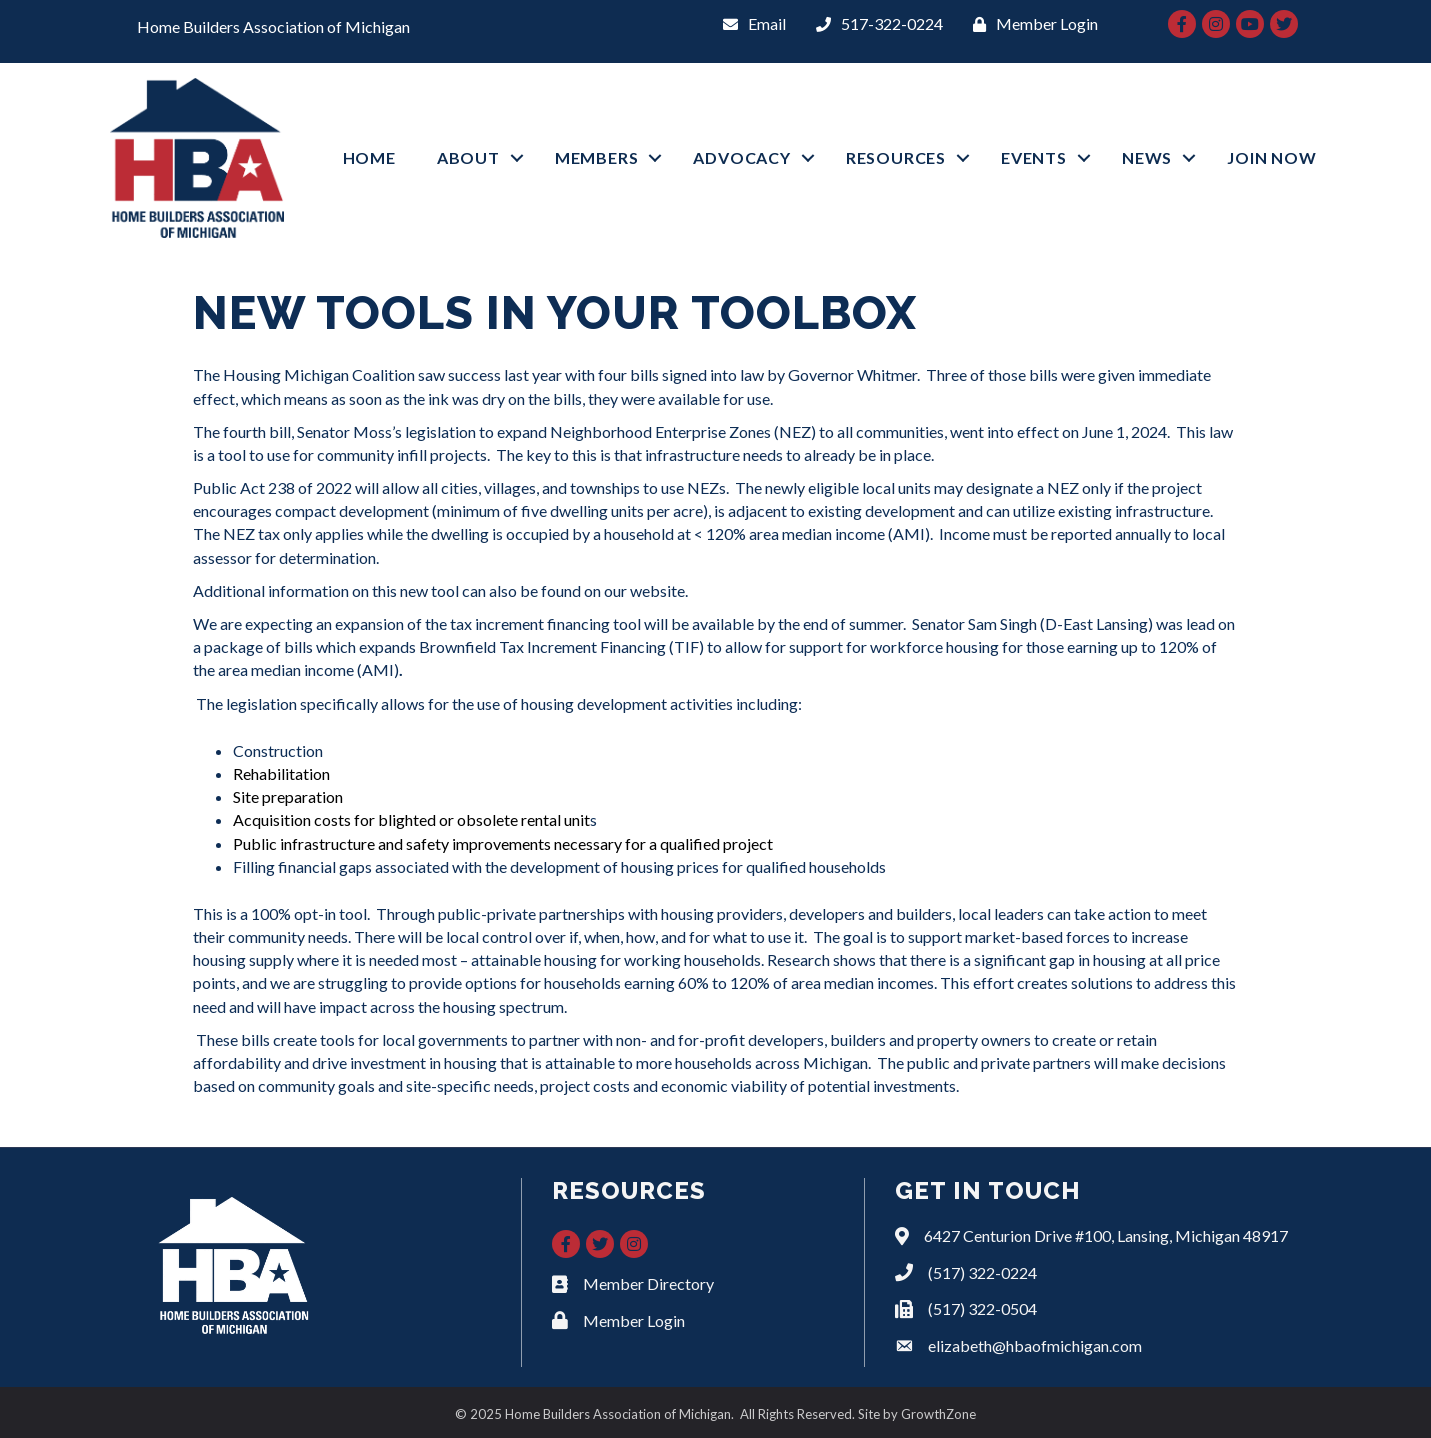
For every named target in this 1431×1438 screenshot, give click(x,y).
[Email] (749, 23)
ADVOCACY (741, 157)
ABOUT (468, 157)
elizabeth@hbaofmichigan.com (1035, 1345)
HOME (369, 157)
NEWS (1147, 157)
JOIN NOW (1271, 157)
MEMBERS (597, 157)
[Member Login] (1030, 23)
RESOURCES (896, 157)
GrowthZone (938, 1414)
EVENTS (1034, 157)
